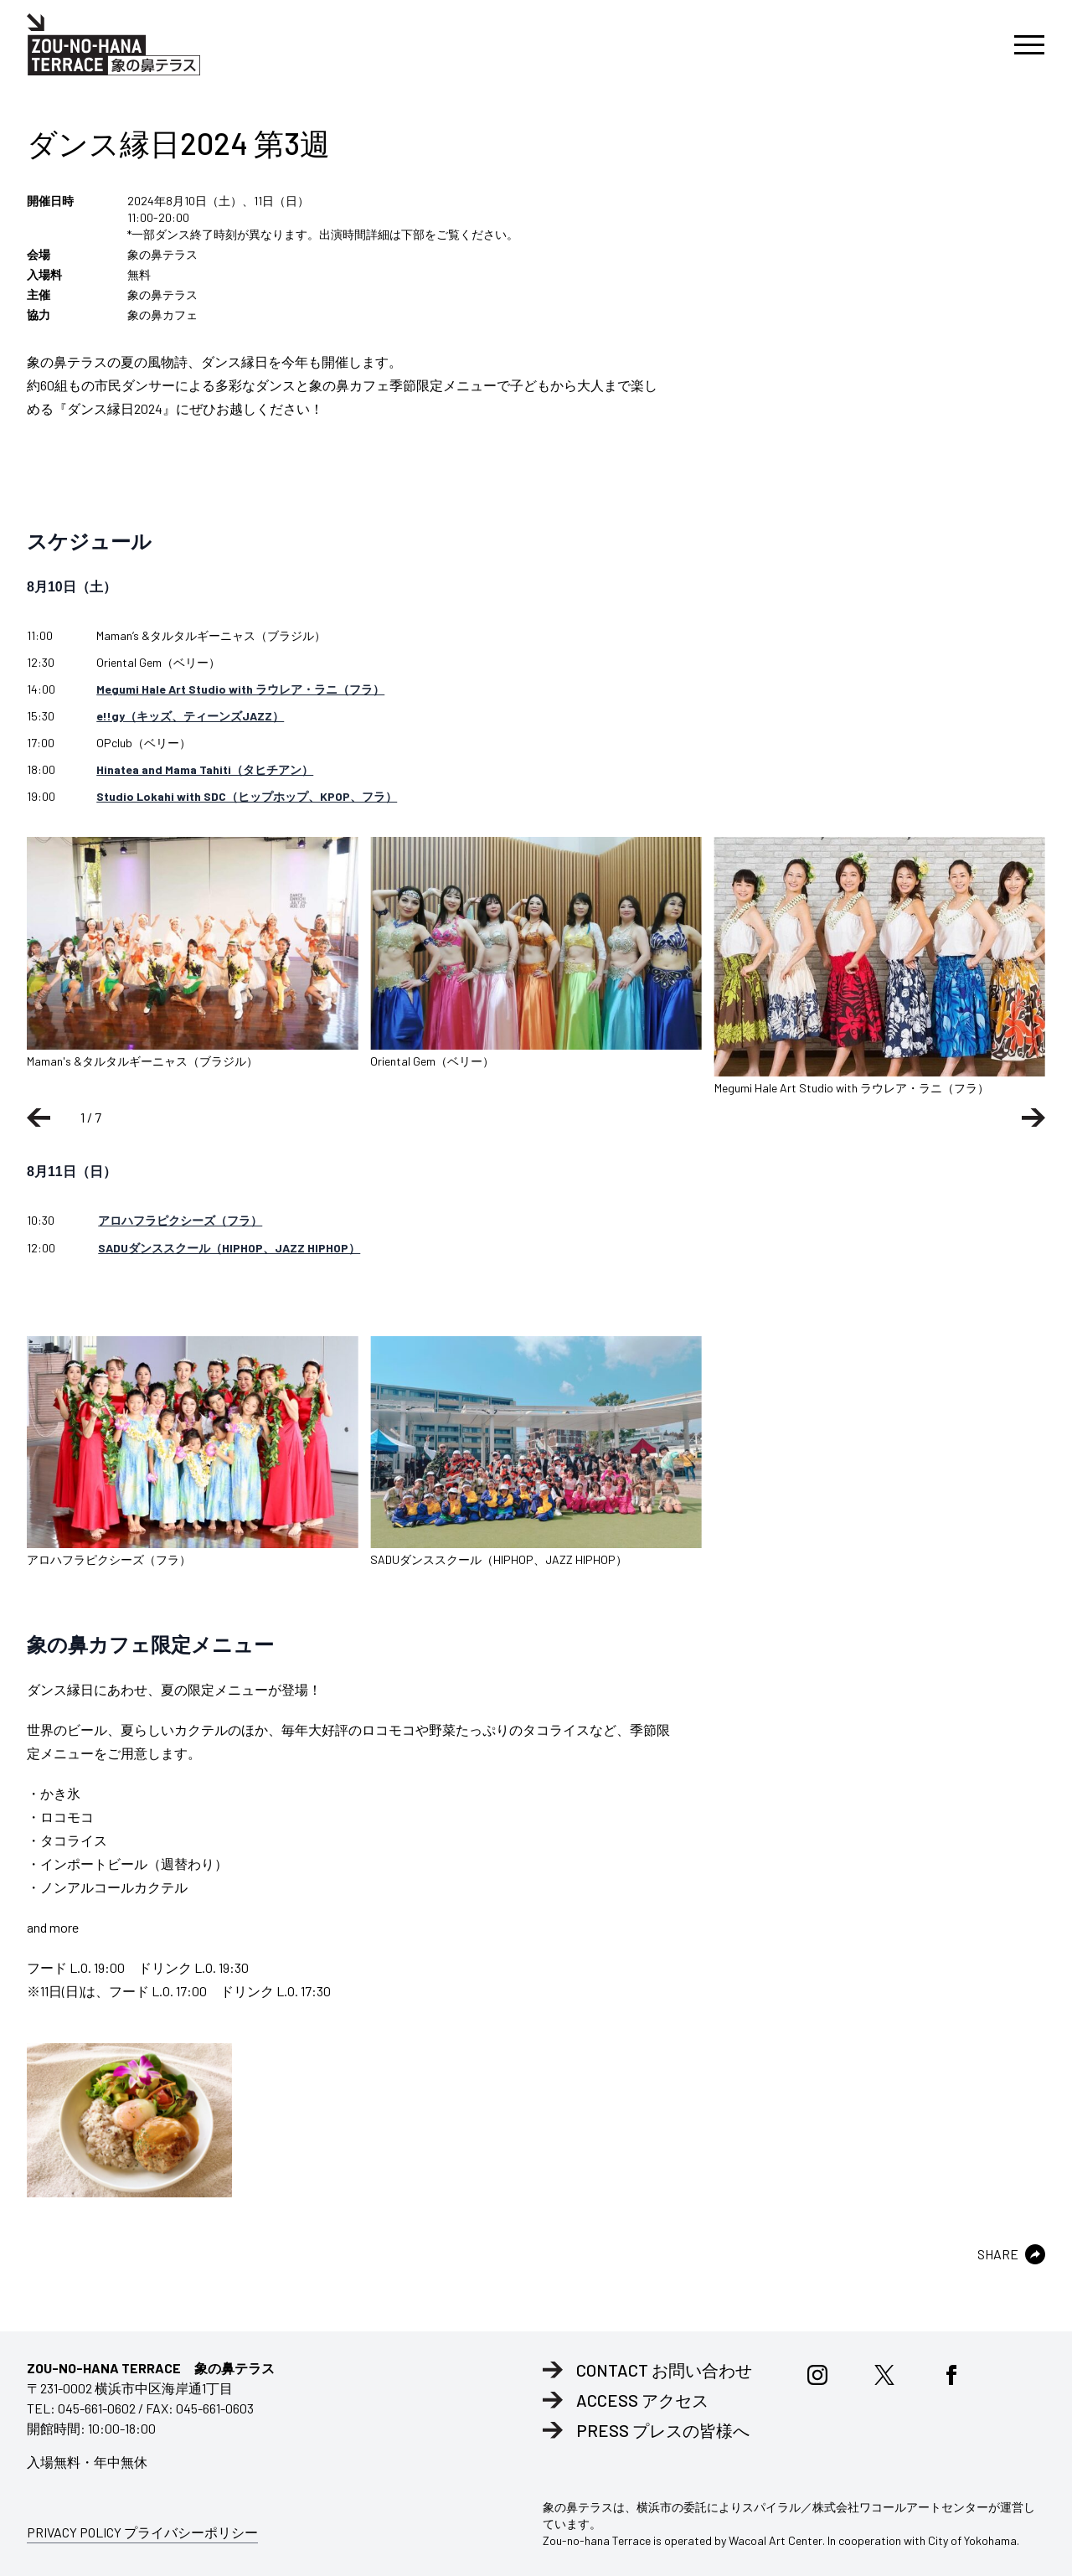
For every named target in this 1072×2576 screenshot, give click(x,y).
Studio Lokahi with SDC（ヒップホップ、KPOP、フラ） (246, 796)
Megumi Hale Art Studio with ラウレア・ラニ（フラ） (240, 689)
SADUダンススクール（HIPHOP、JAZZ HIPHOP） (229, 1248)
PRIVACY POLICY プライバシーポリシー (142, 2532)
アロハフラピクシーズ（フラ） (180, 1220)
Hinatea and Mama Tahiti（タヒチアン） (204, 769)
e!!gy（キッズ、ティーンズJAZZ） (190, 716)
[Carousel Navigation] (536, 1118)
